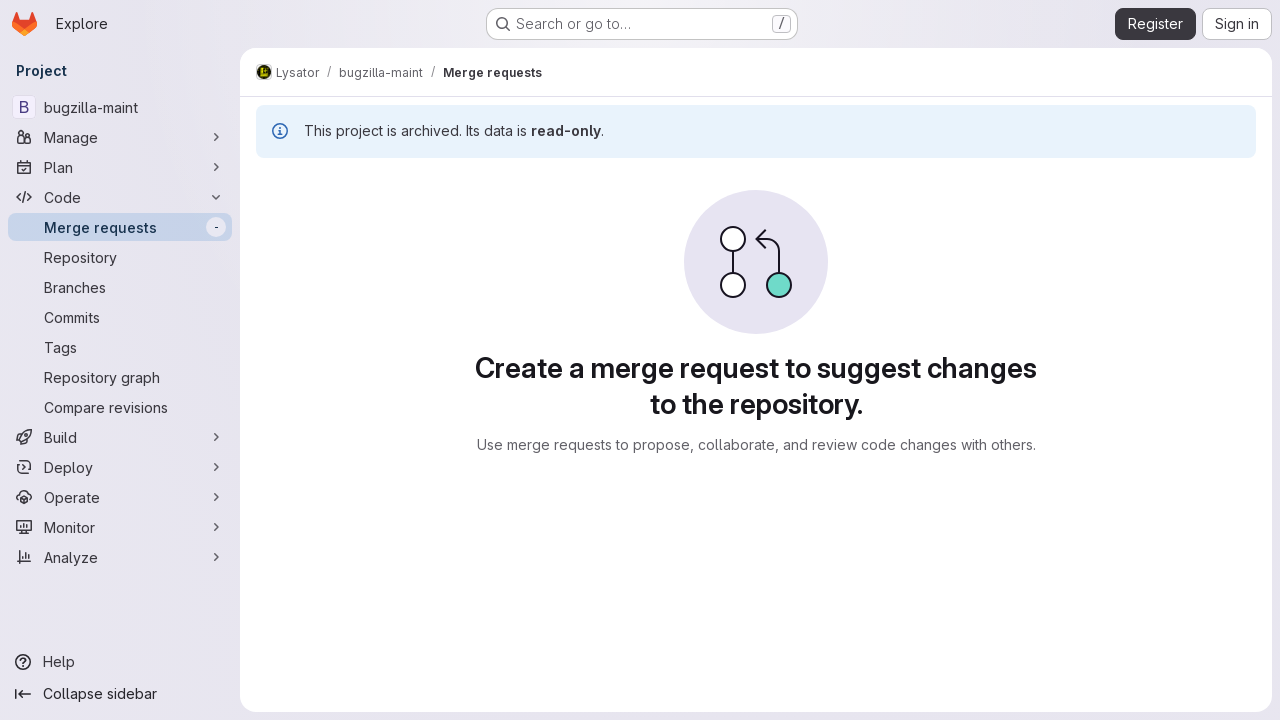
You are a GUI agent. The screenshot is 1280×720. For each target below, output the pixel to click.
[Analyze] (120, 557)
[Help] (120, 662)
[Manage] (120, 137)
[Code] (120, 197)
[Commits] (120, 317)
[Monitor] (120, 527)
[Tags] (120, 347)
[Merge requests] (120, 227)
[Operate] (120, 497)
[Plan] (120, 167)
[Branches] (120, 287)
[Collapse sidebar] (120, 694)
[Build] (120, 437)
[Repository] (120, 257)
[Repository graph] (120, 377)
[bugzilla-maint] (120, 107)
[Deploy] (120, 467)
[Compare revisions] (120, 407)
